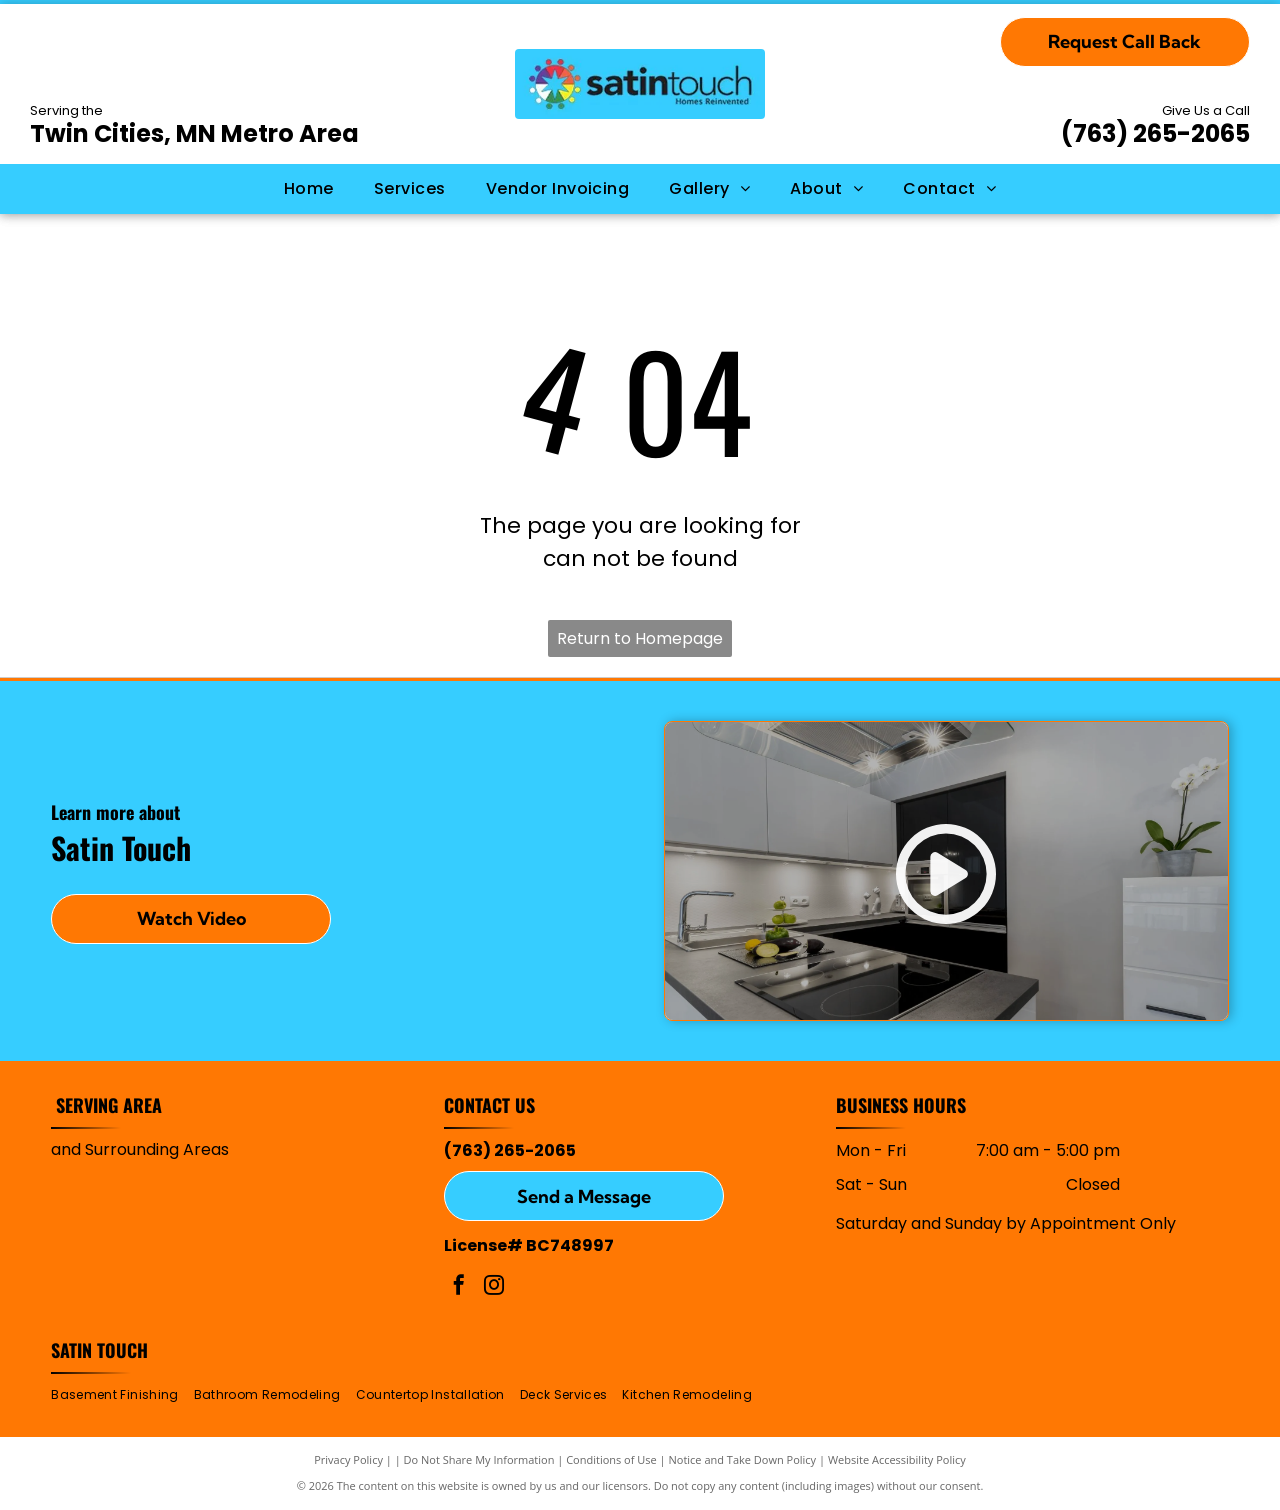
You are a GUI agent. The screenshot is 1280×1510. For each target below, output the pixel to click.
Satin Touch (99, 1350)
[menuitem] (309, 189)
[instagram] (494, 1287)
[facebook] (459, 1287)
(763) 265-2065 (1155, 133)
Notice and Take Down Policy (743, 1459)
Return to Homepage (640, 638)
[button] (410, 189)
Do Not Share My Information (479, 1459)
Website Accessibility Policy (897, 1459)
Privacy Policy (348, 1459)
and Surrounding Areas (140, 1149)
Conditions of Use (611, 1459)
